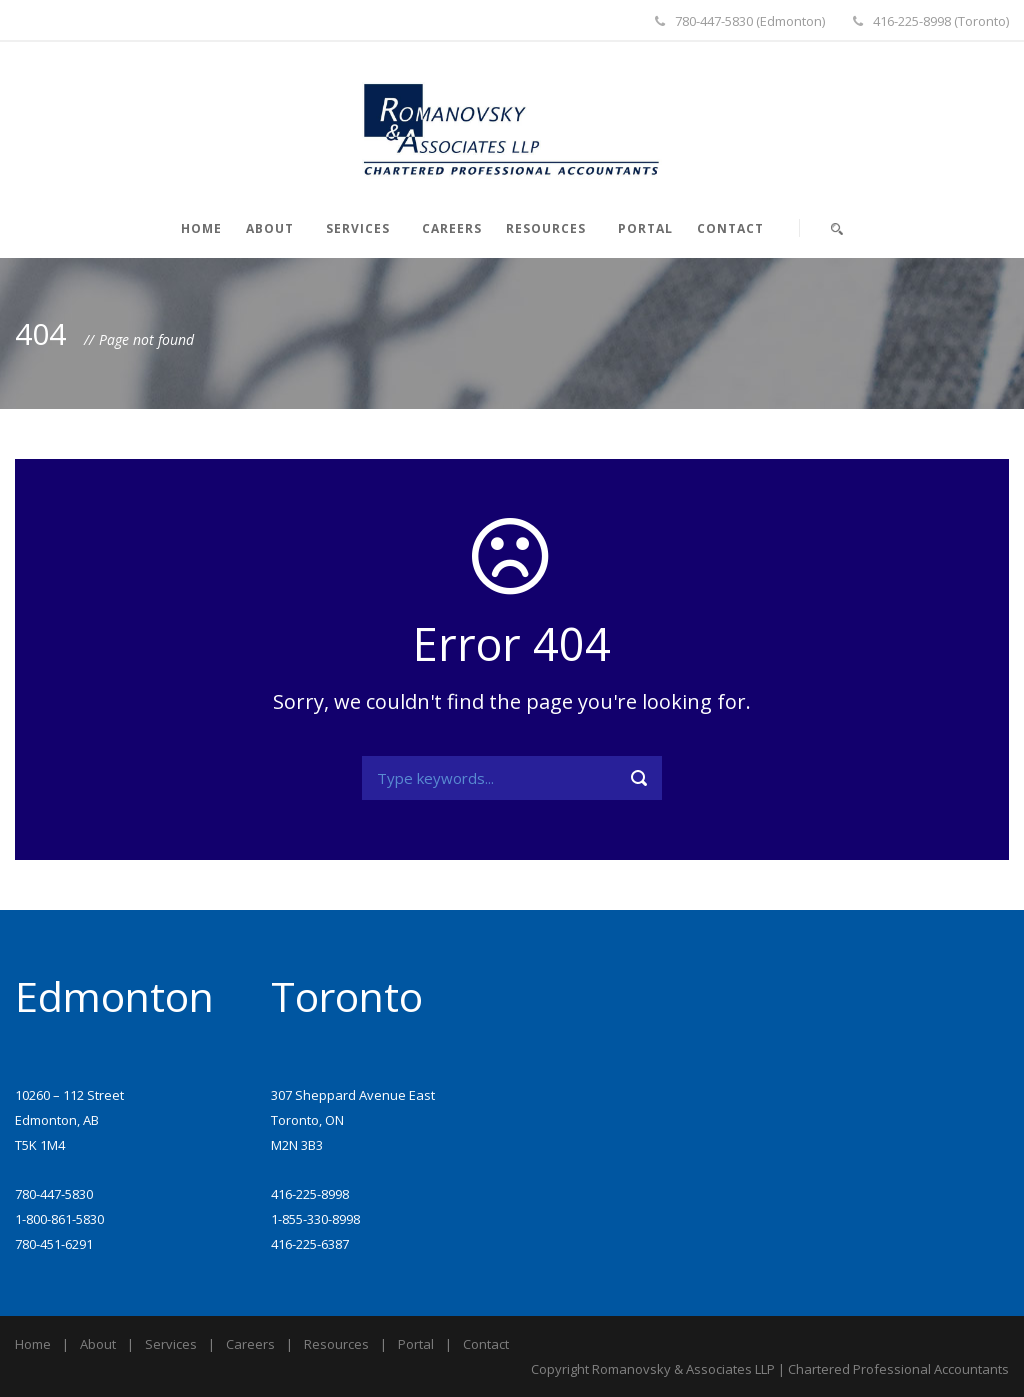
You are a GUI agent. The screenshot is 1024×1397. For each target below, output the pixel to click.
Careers (452, 228)
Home (201, 228)
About (270, 228)
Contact (730, 228)
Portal (645, 228)
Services (358, 228)
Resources (546, 228)
